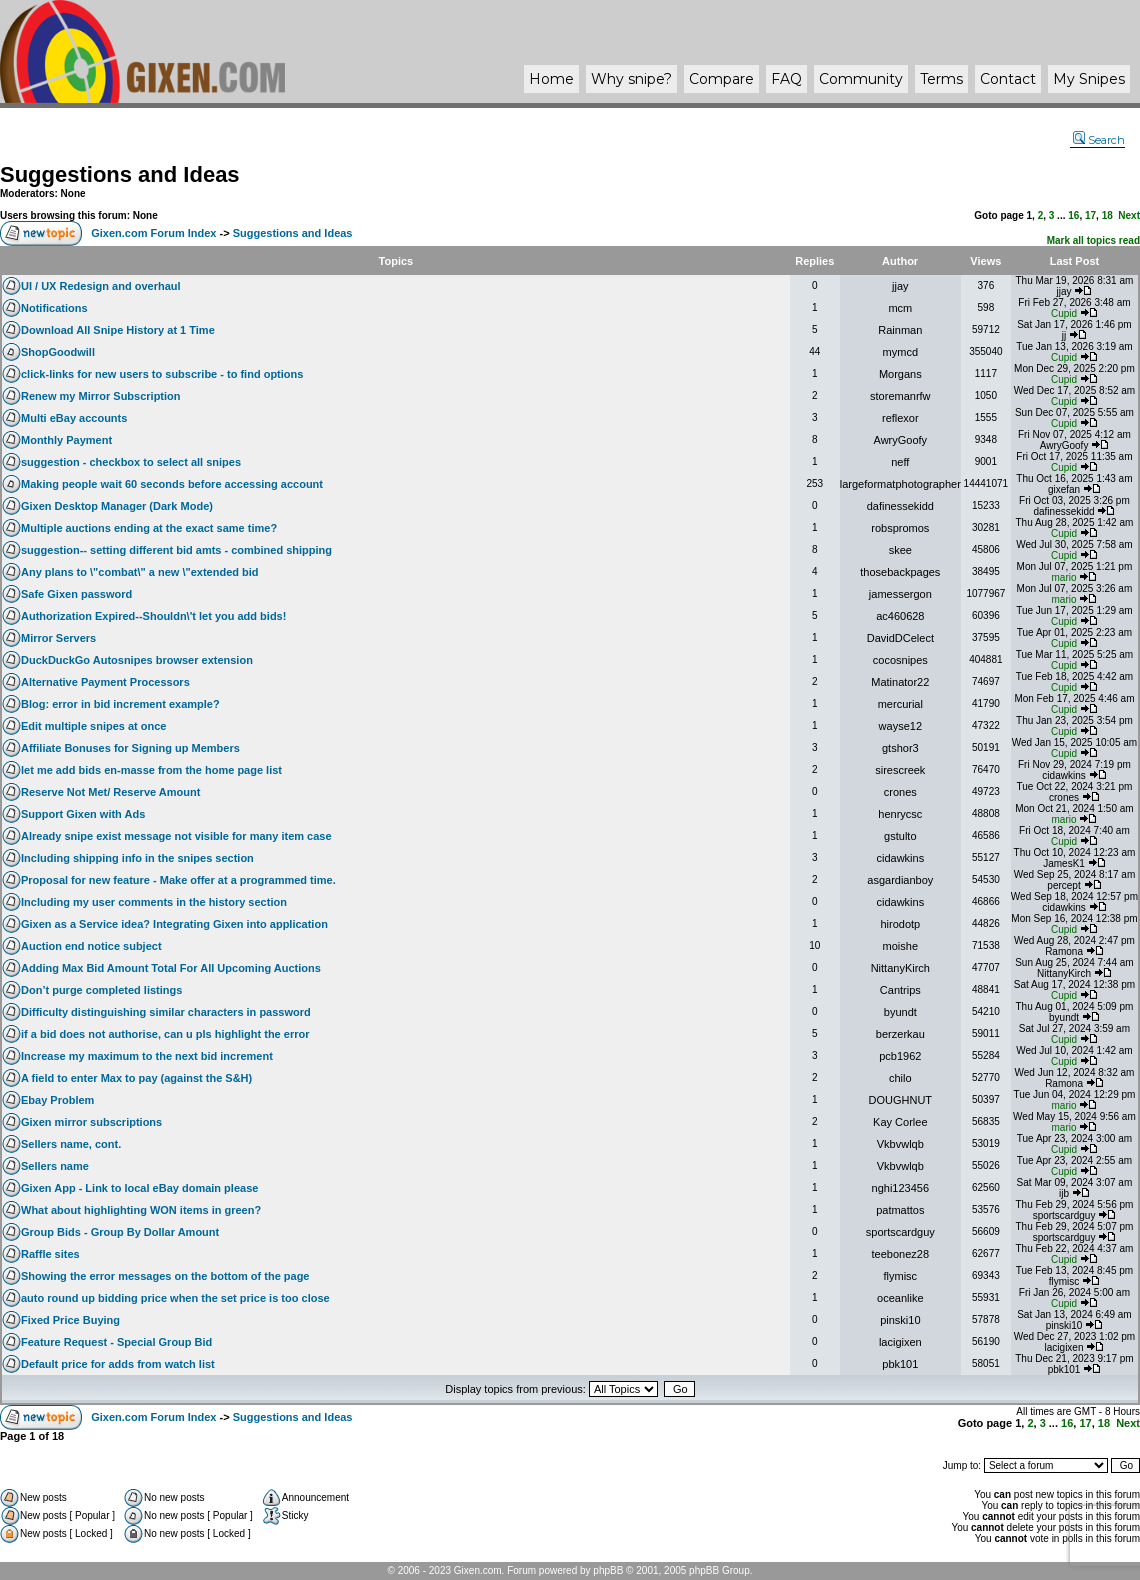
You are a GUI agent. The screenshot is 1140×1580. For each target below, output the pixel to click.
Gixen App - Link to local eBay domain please (139, 1188)
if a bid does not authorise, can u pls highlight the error (165, 1034)
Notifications (54, 308)
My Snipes (1089, 79)
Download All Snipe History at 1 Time (118, 330)
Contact (1008, 79)
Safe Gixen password (76, 594)
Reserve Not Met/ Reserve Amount (110, 792)
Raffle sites (50, 1254)
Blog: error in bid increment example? (120, 704)
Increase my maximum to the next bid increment (147, 1056)
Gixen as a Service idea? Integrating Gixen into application (174, 924)
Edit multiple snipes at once (93, 726)
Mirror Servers (58, 638)
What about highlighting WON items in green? (141, 1210)
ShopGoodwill (58, 352)
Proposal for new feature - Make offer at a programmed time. (178, 880)
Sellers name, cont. (71, 1144)
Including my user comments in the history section (154, 902)
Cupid (1064, 313)
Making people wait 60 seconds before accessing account (172, 484)
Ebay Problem (57, 1100)
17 (1090, 215)
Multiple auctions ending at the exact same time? (149, 528)
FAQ (786, 79)
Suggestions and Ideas (120, 174)
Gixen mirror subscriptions (91, 1122)
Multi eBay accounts (74, 418)
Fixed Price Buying (70, 1320)
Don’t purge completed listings (101, 990)
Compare (721, 79)
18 (1107, 215)
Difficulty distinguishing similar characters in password (166, 1012)
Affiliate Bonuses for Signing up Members (130, 748)
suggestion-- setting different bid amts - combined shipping (176, 550)
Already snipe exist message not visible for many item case (176, 836)
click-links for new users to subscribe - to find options (162, 374)
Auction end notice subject (91, 946)
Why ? (631, 79)
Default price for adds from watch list (118, 1364)
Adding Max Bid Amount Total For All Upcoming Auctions (171, 968)
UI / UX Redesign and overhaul (101, 286)
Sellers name (55, 1166)
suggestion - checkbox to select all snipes (131, 462)
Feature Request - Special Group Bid (116, 1342)
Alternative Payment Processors (105, 682)
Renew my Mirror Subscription (101, 396)
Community (861, 79)
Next (1129, 215)
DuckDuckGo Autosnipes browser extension (137, 660)
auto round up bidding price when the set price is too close (175, 1298)
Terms (941, 79)
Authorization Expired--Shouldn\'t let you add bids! (153, 616)
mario (1064, 577)
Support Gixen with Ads (83, 814)
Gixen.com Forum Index (153, 233)
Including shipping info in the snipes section (137, 858)
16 (1073, 215)
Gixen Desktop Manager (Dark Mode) (117, 506)
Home (551, 79)
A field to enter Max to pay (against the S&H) (136, 1078)
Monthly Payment (66, 440)
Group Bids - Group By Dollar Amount (120, 1232)
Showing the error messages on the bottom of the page (165, 1276)
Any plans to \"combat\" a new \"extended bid (140, 572)
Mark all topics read (1093, 240)
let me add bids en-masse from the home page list (151, 770)
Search (1099, 140)
